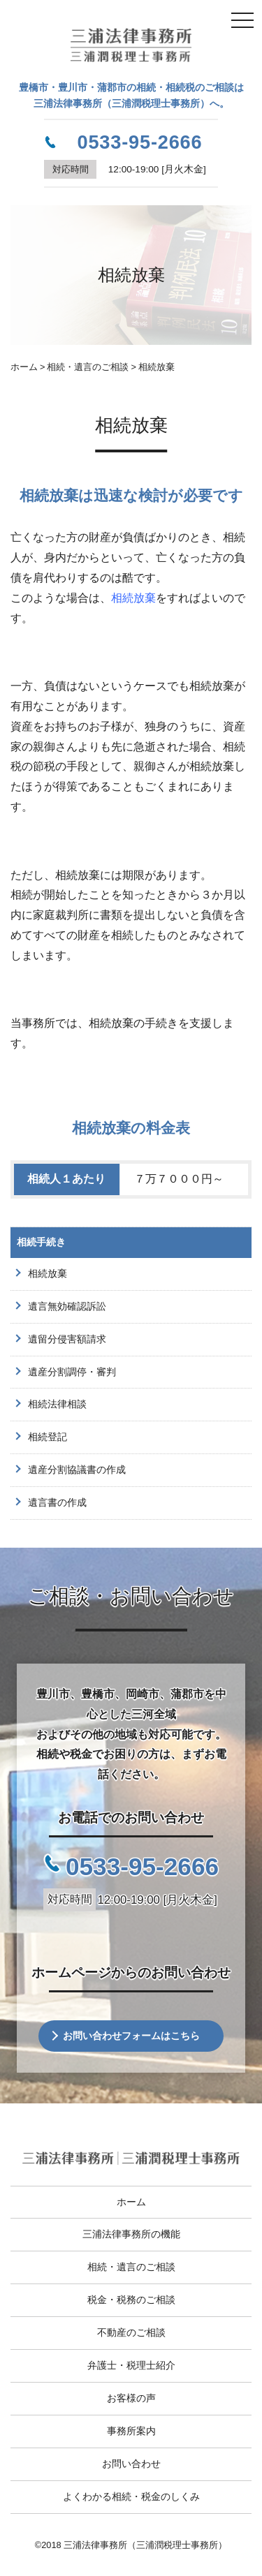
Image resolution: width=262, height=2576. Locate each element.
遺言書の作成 (57, 1502)
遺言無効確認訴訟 (67, 1306)
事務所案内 (131, 2430)
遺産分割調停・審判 (72, 1371)
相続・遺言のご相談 (131, 2266)
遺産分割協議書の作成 (77, 1469)
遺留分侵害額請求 (67, 1339)
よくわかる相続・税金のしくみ (131, 2496)
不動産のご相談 (131, 2332)
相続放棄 (133, 598)
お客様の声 (131, 2398)
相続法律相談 (57, 1403)
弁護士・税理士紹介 (131, 2365)
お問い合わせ (131, 2463)
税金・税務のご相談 (131, 2299)
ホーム (131, 2201)
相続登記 (47, 1436)
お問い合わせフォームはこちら (131, 2035)
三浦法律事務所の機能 (131, 2234)
